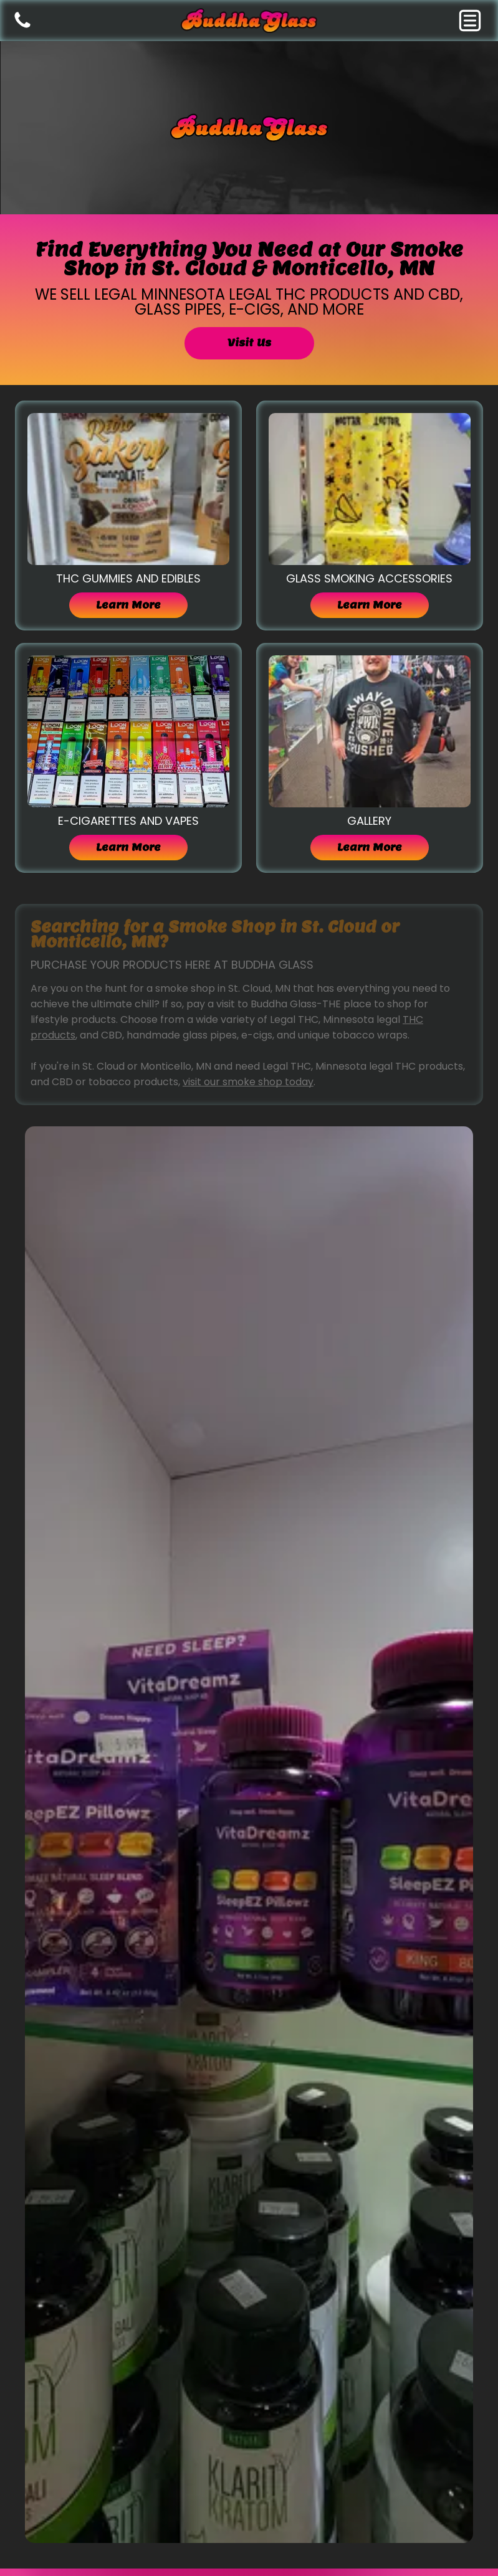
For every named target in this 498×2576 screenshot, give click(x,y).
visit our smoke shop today (248, 1082)
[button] (470, 20)
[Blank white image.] (22, 27)
